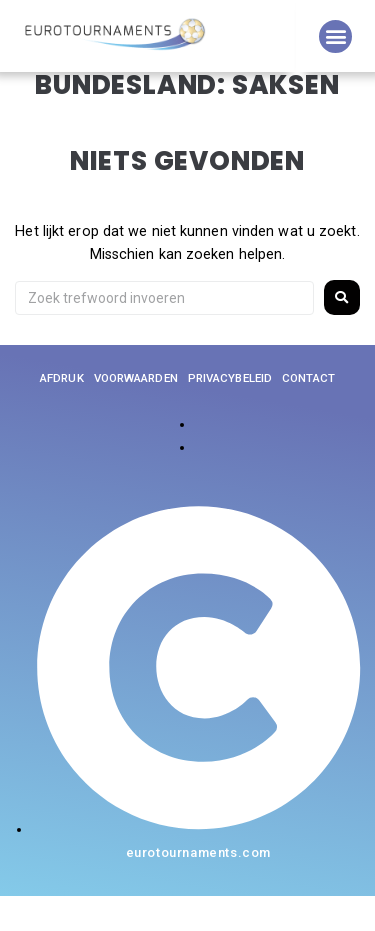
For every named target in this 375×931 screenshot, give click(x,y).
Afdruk (62, 413)
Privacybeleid (230, 413)
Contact (308, 413)
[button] (335, 36)
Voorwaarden (136, 413)
